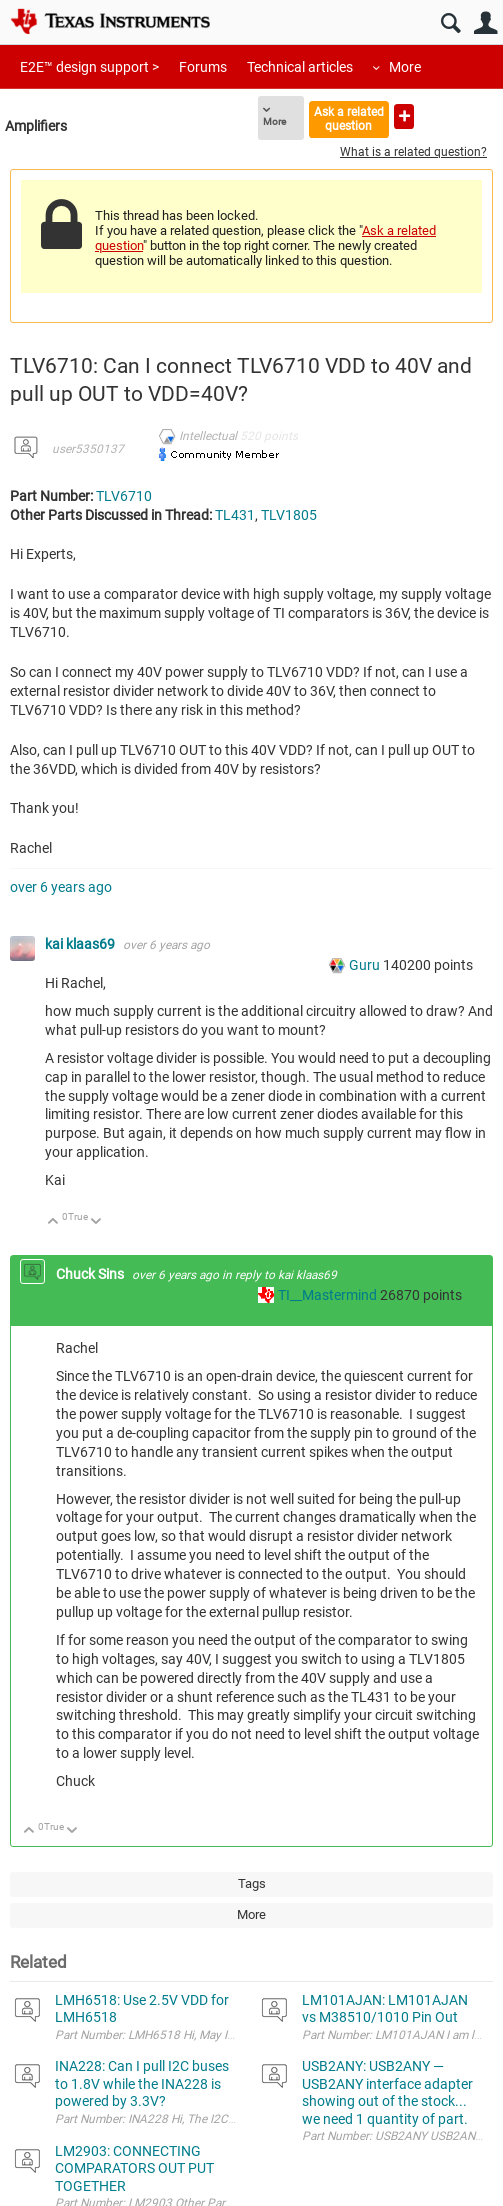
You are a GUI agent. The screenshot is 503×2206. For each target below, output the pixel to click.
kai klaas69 (81, 944)
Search (450, 23)
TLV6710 (124, 496)
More (405, 67)
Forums (203, 67)
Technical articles (300, 67)
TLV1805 (289, 515)
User (485, 23)
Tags (252, 1883)
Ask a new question (404, 116)
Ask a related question (349, 118)
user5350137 (88, 449)
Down (96, 1222)
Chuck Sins (91, 1274)
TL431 (235, 515)
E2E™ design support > (89, 67)
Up (53, 1222)
